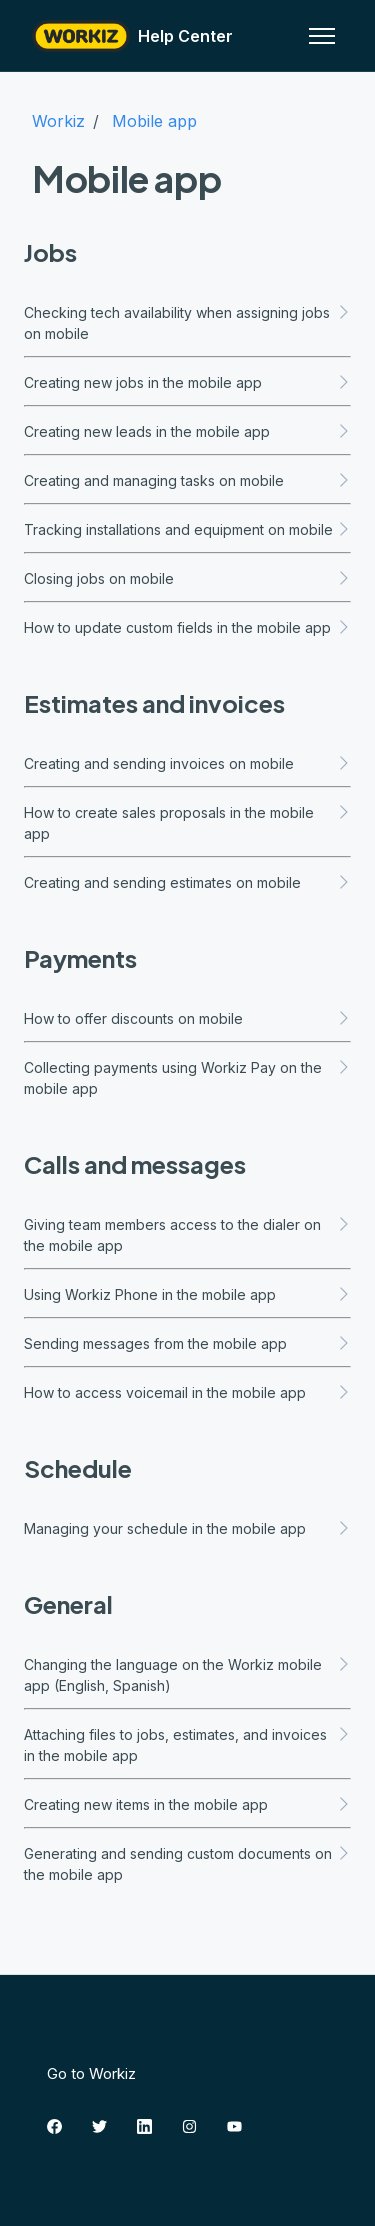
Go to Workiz (91, 2073)
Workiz (58, 121)
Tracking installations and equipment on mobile (187, 529)
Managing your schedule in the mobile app (187, 1528)
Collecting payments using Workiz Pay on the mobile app (187, 1078)
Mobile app (154, 121)
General (68, 1604)
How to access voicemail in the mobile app (187, 1392)
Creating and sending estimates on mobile (187, 882)
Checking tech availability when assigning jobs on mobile (187, 323)
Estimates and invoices (154, 703)
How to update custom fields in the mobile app (187, 627)
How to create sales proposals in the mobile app (187, 823)
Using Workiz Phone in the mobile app (187, 1294)
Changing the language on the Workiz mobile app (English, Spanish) (187, 1675)
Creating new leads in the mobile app (187, 431)
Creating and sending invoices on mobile (187, 763)
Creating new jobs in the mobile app (187, 382)
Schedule (78, 1468)
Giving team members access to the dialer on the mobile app (187, 1235)
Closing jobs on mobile (187, 578)
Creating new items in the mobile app (187, 1804)
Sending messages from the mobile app (187, 1343)
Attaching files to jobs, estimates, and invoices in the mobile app (187, 1745)
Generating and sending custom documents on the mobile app (187, 1864)
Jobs (50, 252)
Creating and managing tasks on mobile (187, 480)
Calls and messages (135, 1164)
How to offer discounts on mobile (187, 1018)
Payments (80, 958)
